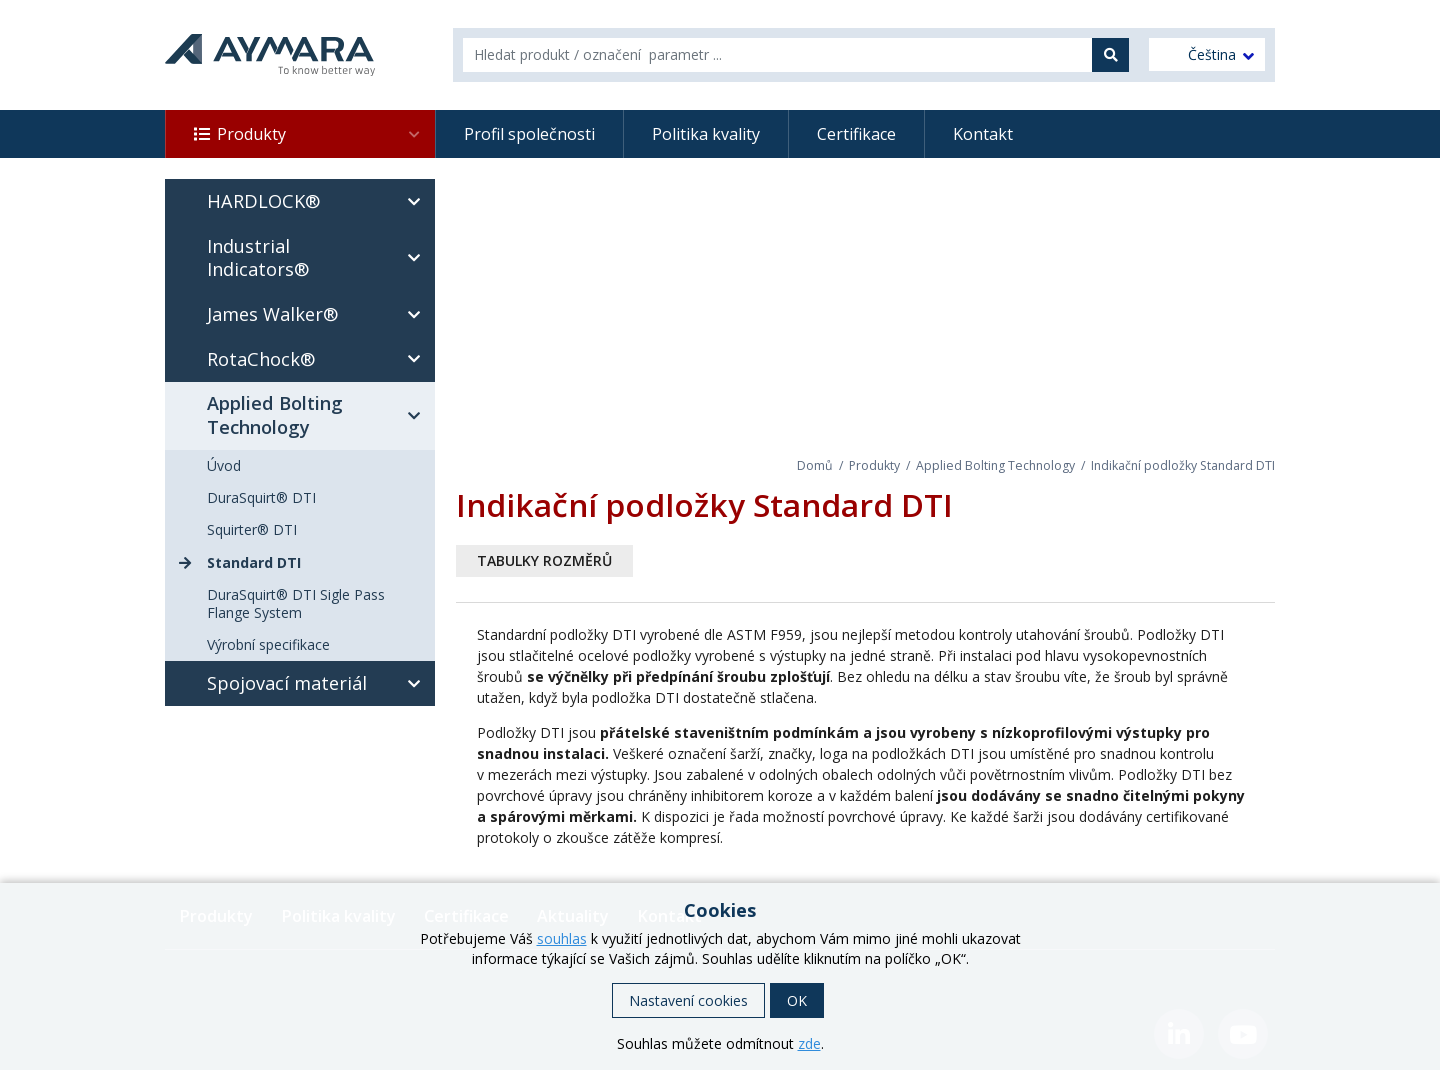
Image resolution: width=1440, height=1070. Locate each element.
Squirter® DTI (252, 529)
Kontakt (983, 134)
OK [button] (797, 1000)
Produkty (319, 134)
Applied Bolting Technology (995, 465)
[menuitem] (1207, 54)
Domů (815, 465)
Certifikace (856, 134)
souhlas (562, 938)
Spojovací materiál (319, 684)
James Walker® (319, 315)
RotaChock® (319, 359)
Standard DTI (254, 562)
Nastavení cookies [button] (688, 1000)
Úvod (224, 465)
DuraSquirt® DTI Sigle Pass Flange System (296, 603)
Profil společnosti (529, 134)
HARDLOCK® (319, 202)
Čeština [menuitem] (1212, 55)
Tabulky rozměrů (544, 560)
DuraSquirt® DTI (261, 497)
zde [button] (809, 1043)
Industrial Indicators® (319, 258)
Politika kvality (706, 134)
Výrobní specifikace (268, 644)
